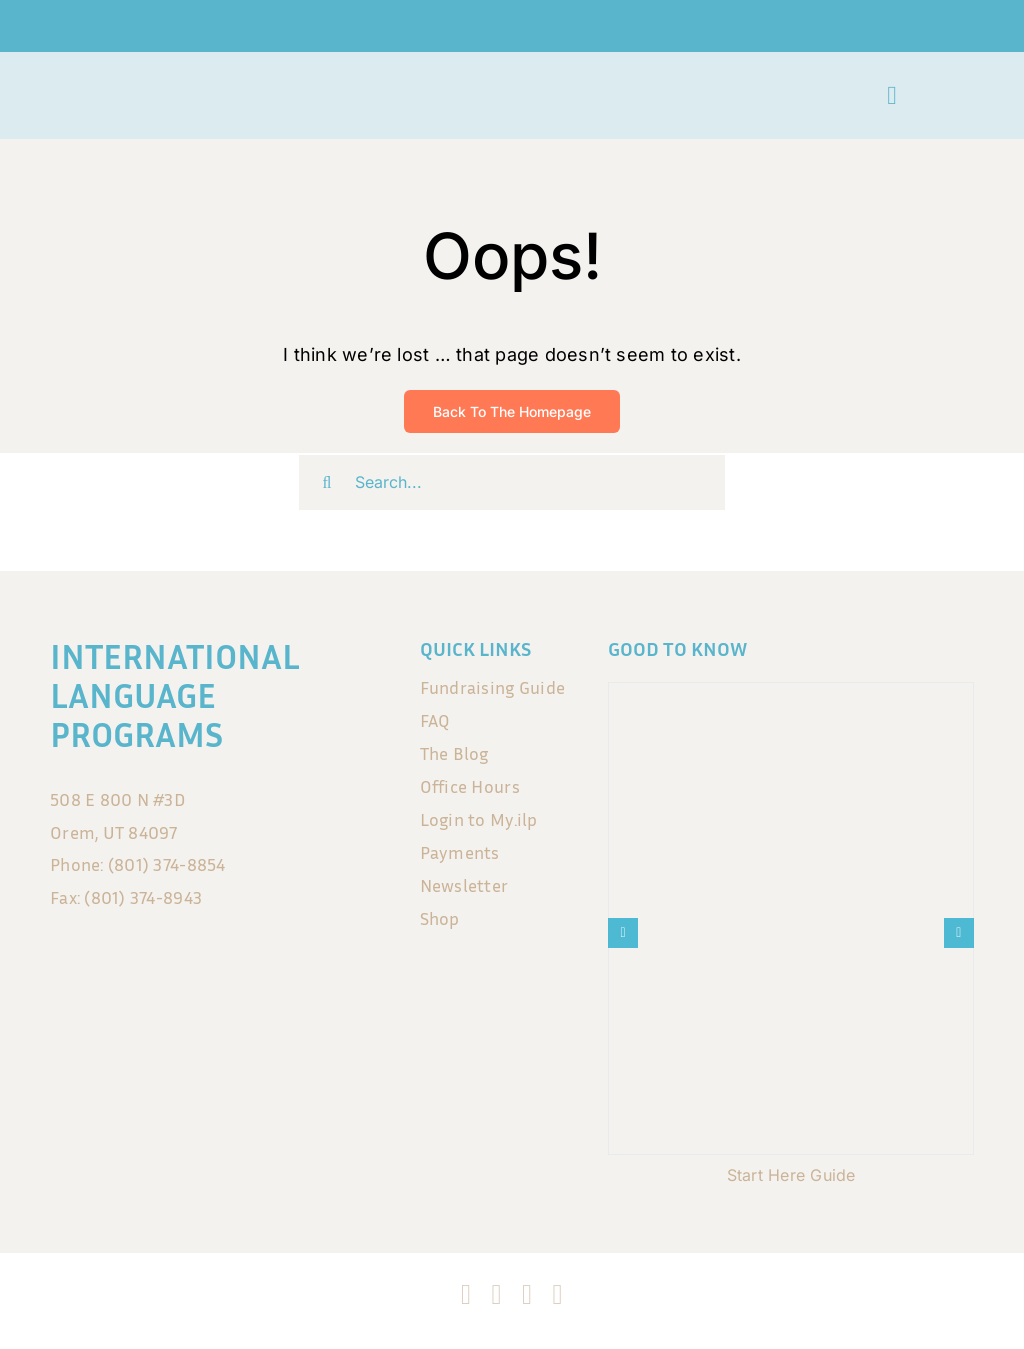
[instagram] (497, 1295)
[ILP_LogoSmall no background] (102, 83)
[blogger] (557, 1295)
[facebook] (466, 1295)
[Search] (326, 482)
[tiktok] (527, 1295)
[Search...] (511, 482)
